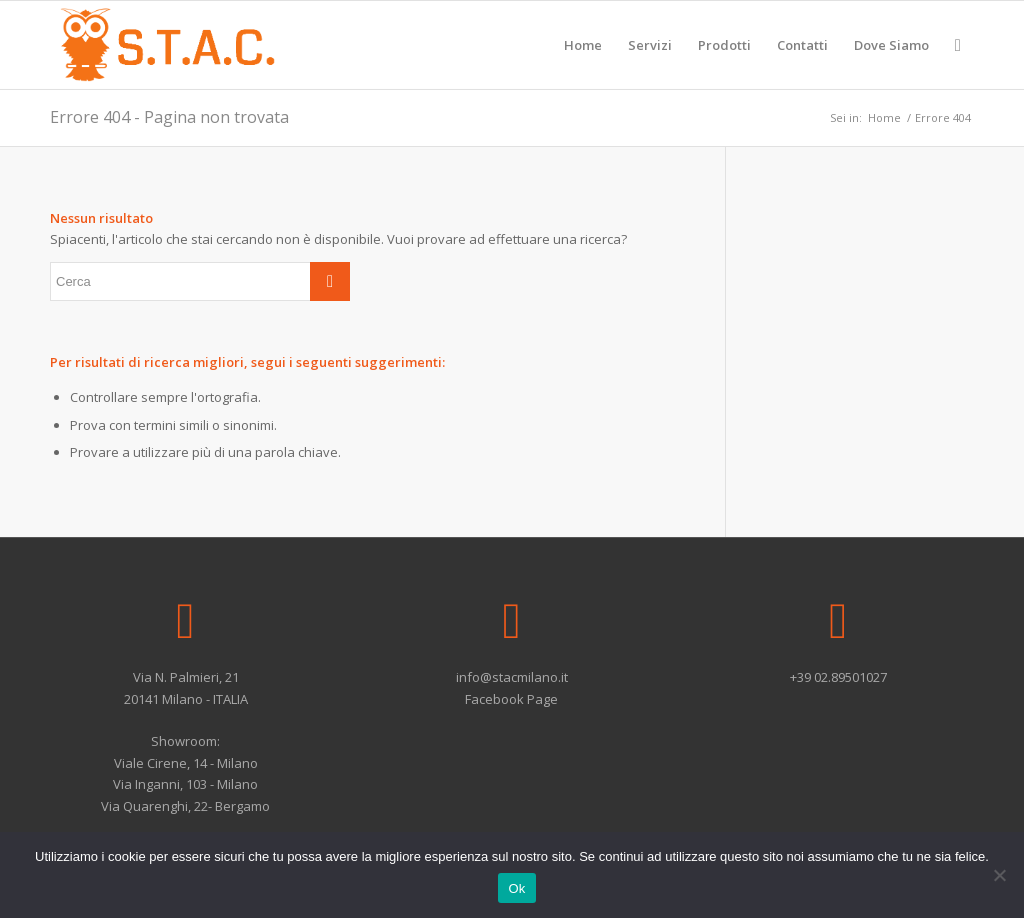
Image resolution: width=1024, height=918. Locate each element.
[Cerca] (958, 45)
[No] (999, 875)
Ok (516, 888)
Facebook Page (511, 699)
